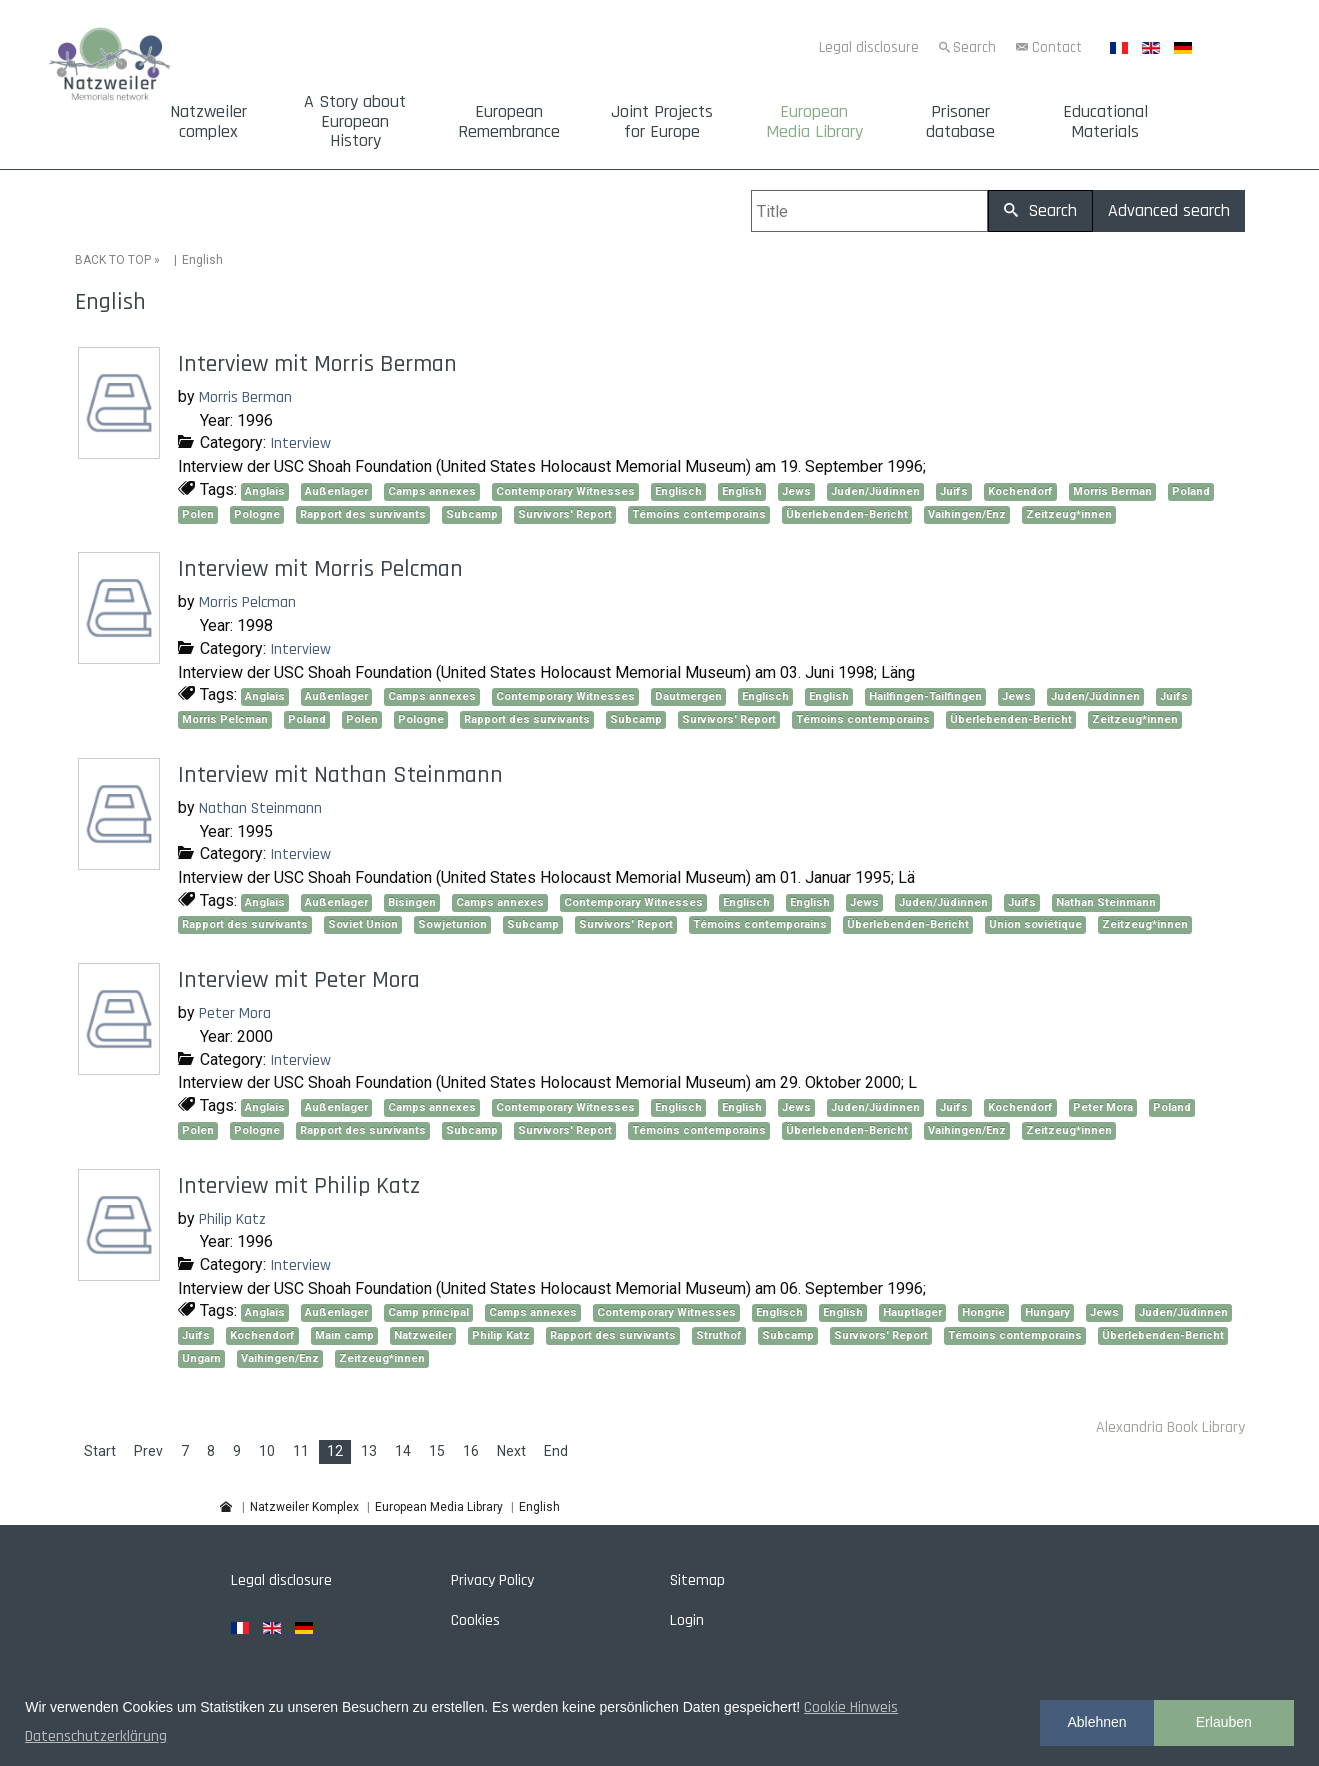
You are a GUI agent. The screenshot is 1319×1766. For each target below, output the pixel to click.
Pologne (257, 514)
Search (974, 47)
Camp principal (428, 1312)
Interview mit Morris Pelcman (320, 569)
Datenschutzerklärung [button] (96, 1736)
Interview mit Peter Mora (299, 980)
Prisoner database (960, 122)
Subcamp (472, 514)
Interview (300, 443)
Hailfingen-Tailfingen (925, 696)
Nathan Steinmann (260, 808)
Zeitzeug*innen (1069, 514)
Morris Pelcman (247, 602)
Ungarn (201, 1358)
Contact (1057, 47)
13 (369, 1451)
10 (267, 1451)
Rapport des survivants (363, 514)
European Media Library (814, 122)
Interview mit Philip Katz (299, 1186)
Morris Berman (245, 397)
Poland (1191, 491)
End (556, 1451)
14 (403, 1451)
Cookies (475, 1620)
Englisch (678, 491)
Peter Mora (235, 1013)
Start (100, 1451)
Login (687, 1620)
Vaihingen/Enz (967, 514)
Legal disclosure (869, 47)
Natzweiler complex (208, 122)
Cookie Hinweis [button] (851, 1707)
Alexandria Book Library (1170, 1427)
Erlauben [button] (1224, 1722)
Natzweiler (423, 1335)
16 (471, 1451)
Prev (148, 1451)
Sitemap (697, 1580)
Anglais (265, 491)
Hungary (1047, 1312)
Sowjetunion (452, 924)
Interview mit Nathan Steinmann (340, 775)
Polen (198, 514)
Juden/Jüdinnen (875, 491)
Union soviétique (1035, 924)
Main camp (344, 1335)
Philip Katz (232, 1219)
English (742, 491)
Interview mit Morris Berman (317, 364)
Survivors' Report (565, 514)
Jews (796, 491)
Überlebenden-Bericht (847, 514)
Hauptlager (912, 1312)
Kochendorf (1020, 491)
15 (437, 1451)
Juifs (954, 491)
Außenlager (336, 491)
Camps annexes (432, 491)
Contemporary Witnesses (565, 491)
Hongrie (983, 1312)
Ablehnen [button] (1096, 1722)
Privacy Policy (492, 1580)
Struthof (719, 1335)
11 (301, 1451)
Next (511, 1451)
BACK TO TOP (113, 260)
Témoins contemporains (699, 514)
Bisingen (412, 902)
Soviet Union (363, 924)
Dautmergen (688, 696)
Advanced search (1169, 210)
